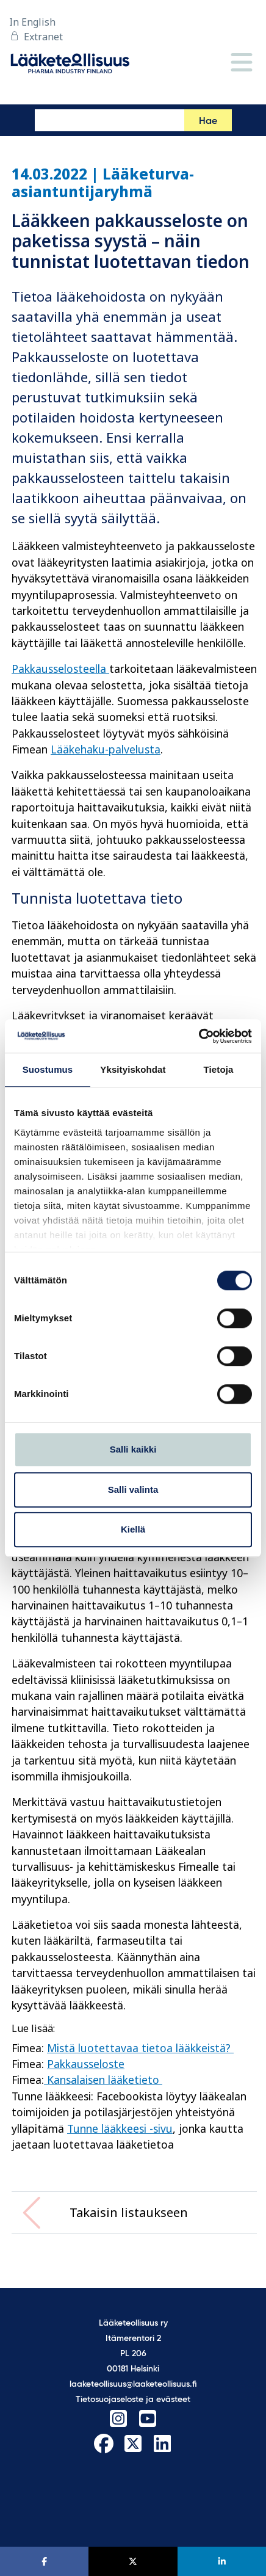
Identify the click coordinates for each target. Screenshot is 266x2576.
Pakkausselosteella (60, 668)
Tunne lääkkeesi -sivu (120, 2128)
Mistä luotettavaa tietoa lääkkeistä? (140, 2048)
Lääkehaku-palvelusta (105, 749)
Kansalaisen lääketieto (103, 2079)
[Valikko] (241, 63)
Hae (208, 121)
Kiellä (133, 1529)
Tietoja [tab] (219, 1069)
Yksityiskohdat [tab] (132, 1069)
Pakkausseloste (85, 2063)
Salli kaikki (133, 1449)
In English (32, 22)
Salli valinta (133, 1489)
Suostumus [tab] (48, 1069)
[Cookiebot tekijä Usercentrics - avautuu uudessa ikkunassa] (198, 1036)
